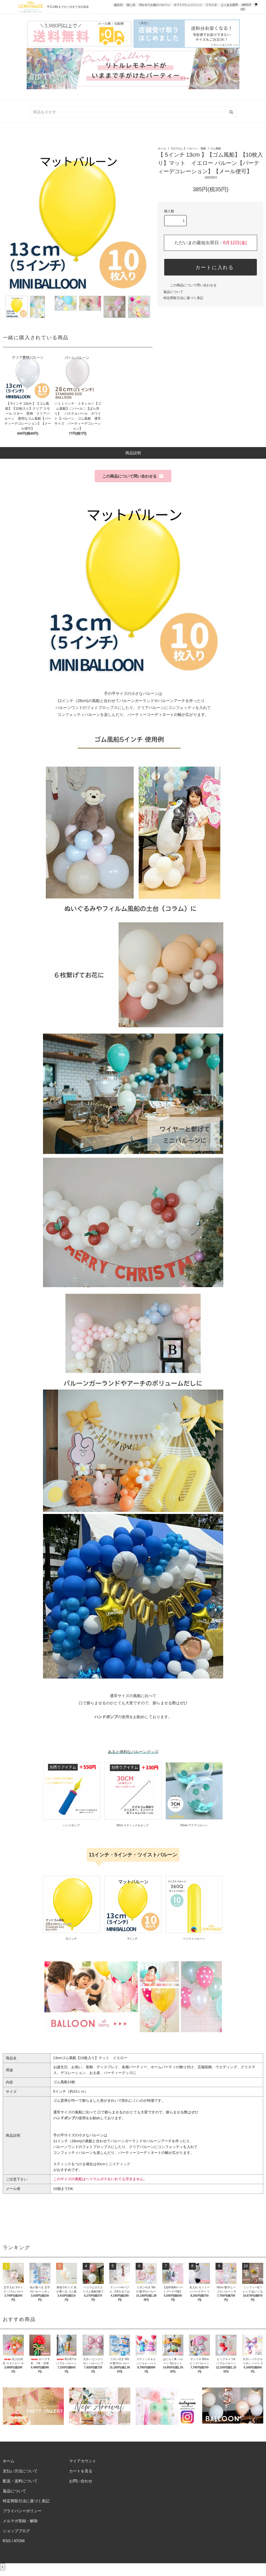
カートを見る (80, 2471)
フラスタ (211, 4)
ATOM (19, 2541)
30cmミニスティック (114, 2164)
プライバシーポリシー (22, 2511)
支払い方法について (20, 2471)
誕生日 (118, 4)
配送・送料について (20, 2481)
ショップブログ (16, 2531)
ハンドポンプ (106, 1717)
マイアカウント (82, 2461)
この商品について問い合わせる (190, 285)
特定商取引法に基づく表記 (183, 298)
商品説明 (133, 453)
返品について (173, 292)
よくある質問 (229, 4)
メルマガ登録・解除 (20, 2521)
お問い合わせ (80, 2481)
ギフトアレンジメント (188, 4)
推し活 (131, 4)
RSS (7, 2541)
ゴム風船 (215, 148)
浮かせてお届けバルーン (154, 4)
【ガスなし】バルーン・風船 (188, 148)
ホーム (162, 148)
